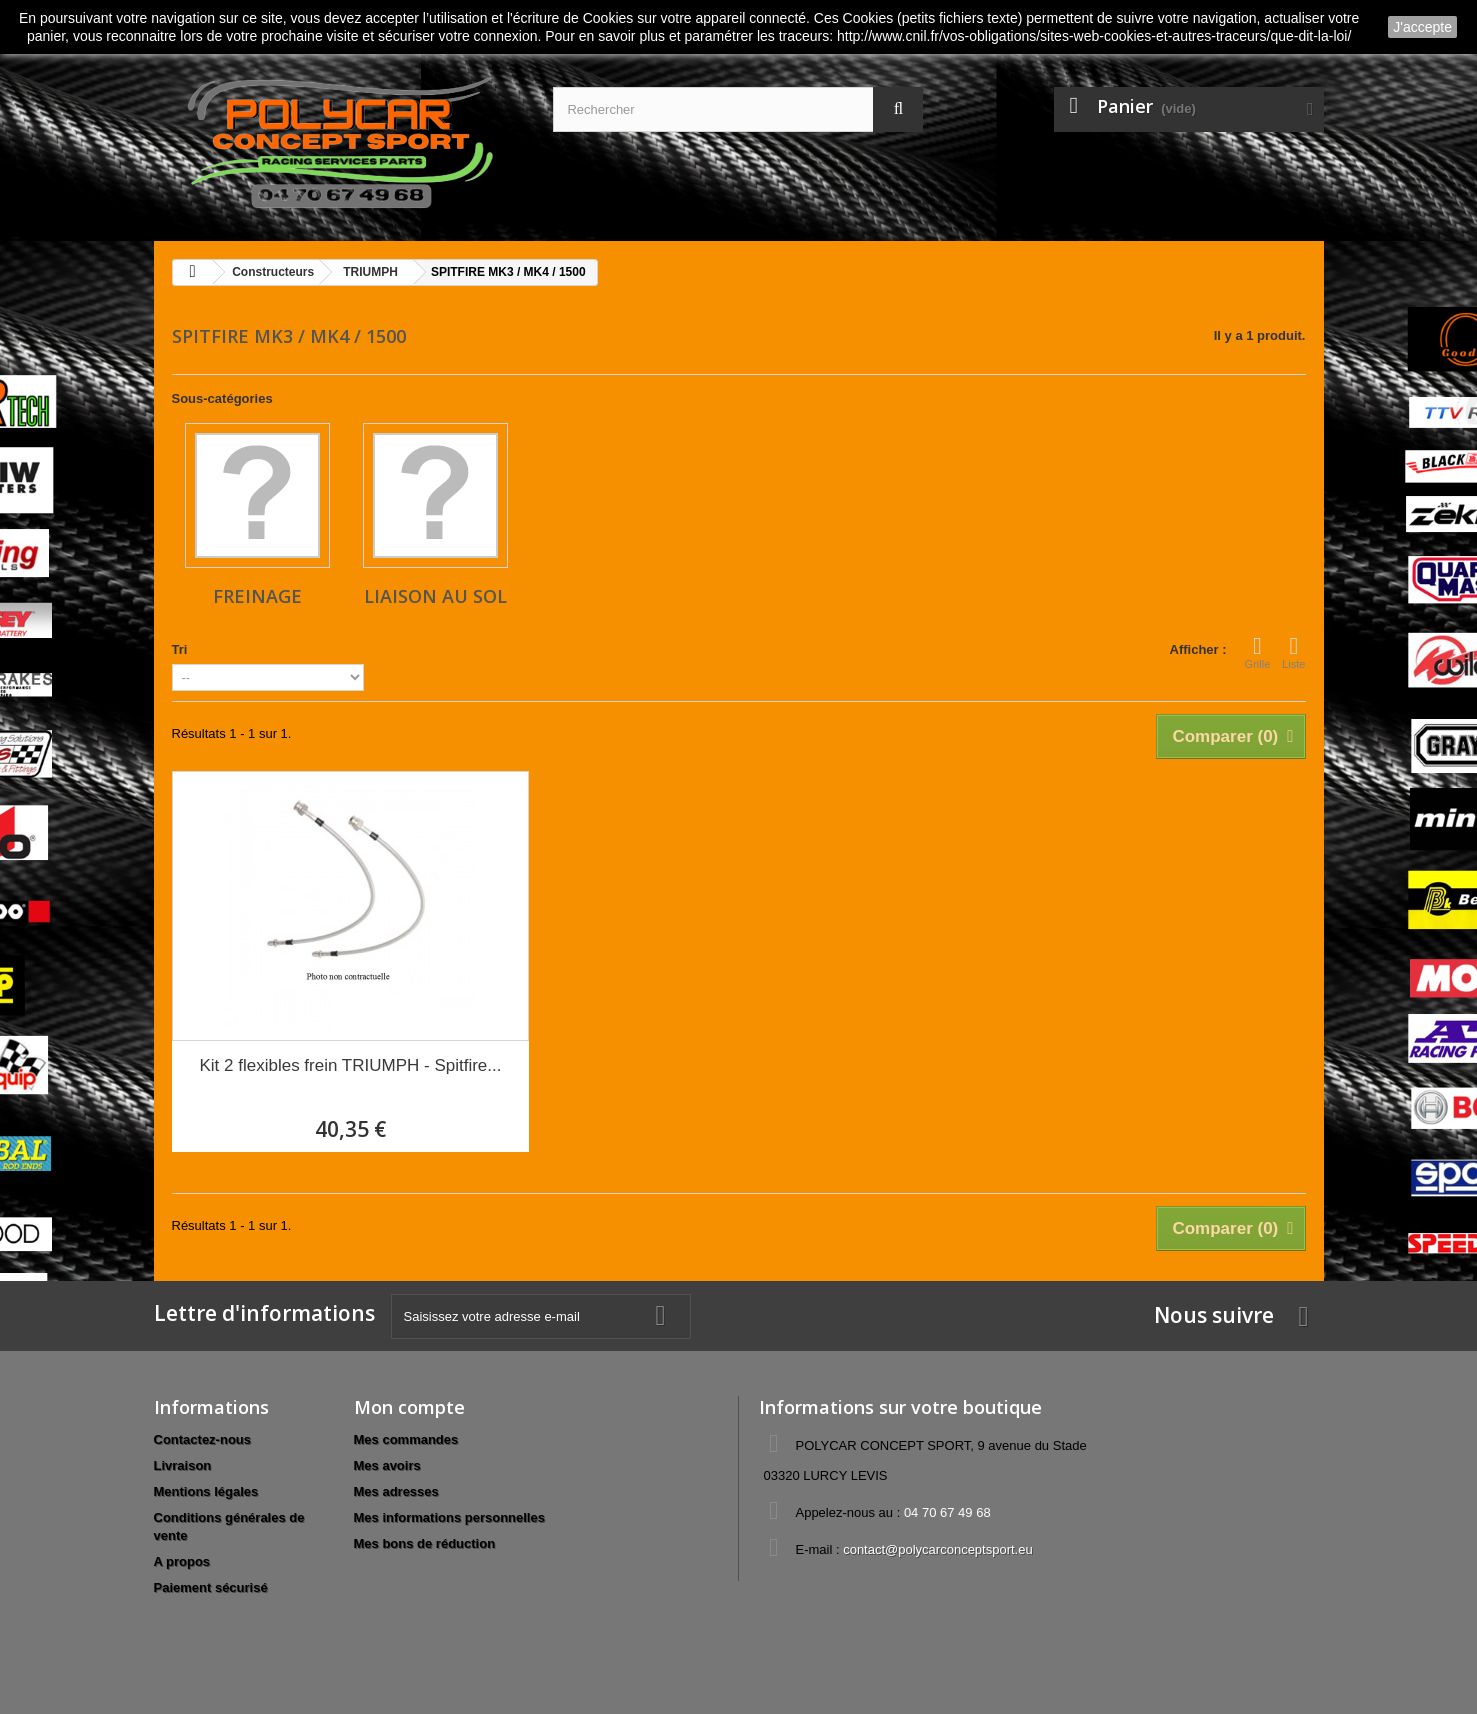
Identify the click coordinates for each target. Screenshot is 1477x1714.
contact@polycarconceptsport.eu (938, 1549)
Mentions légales (206, 1491)
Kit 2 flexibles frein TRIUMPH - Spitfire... (350, 1065)
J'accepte (1422, 27)
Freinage (257, 596)
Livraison (183, 1465)
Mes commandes (406, 1439)
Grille (1258, 652)
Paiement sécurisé (211, 1587)
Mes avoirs (387, 1465)
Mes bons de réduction (425, 1543)
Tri (180, 649)
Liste (1293, 652)
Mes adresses (396, 1491)
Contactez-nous (203, 1439)
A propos (182, 1561)
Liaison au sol (435, 596)
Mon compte (409, 1407)
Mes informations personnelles (449, 1517)
